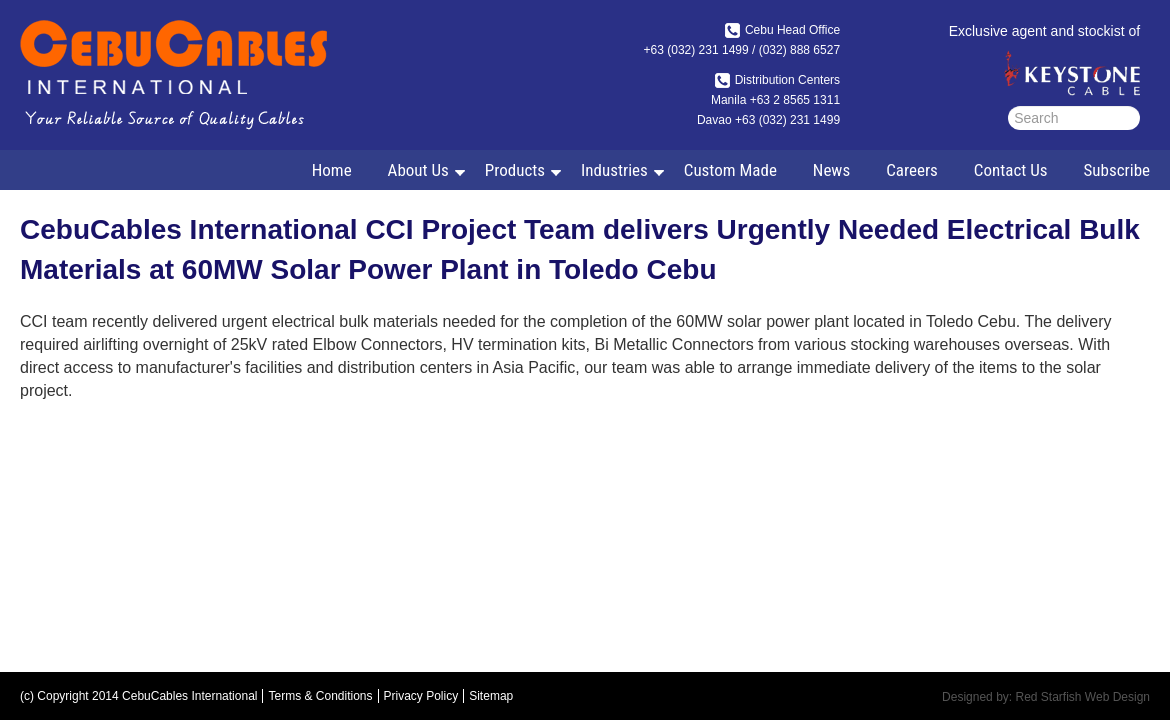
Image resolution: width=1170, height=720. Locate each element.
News (831, 170)
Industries (612, 174)
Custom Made (730, 170)
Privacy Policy (421, 696)
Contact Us (1011, 170)
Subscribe (1117, 170)
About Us (416, 174)
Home (332, 170)
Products (513, 174)
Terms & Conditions (320, 696)
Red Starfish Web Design (1082, 697)
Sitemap (491, 696)
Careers (912, 170)
